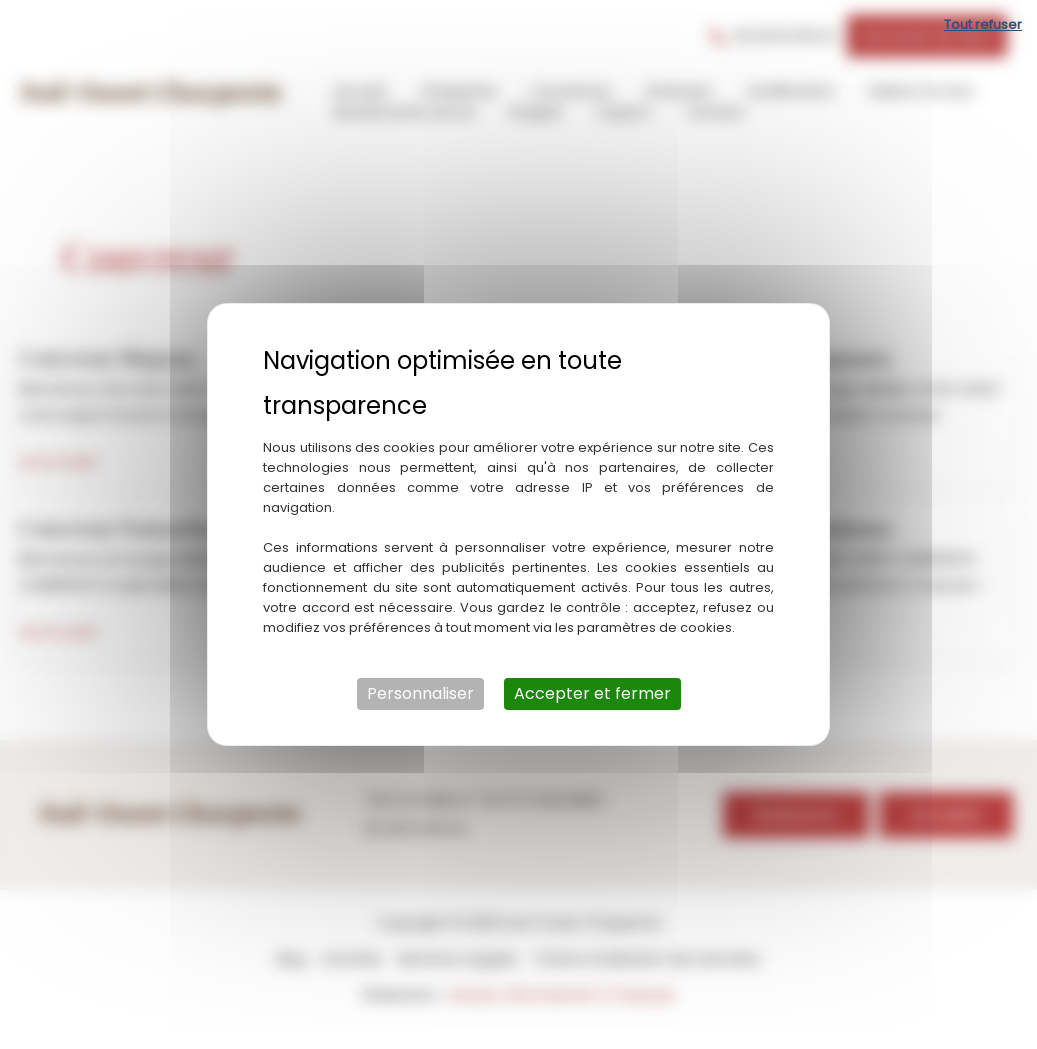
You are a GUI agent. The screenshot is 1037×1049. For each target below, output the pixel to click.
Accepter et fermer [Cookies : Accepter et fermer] (592, 693)
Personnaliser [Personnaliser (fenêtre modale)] (420, 693)
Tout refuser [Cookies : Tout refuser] (983, 24)
